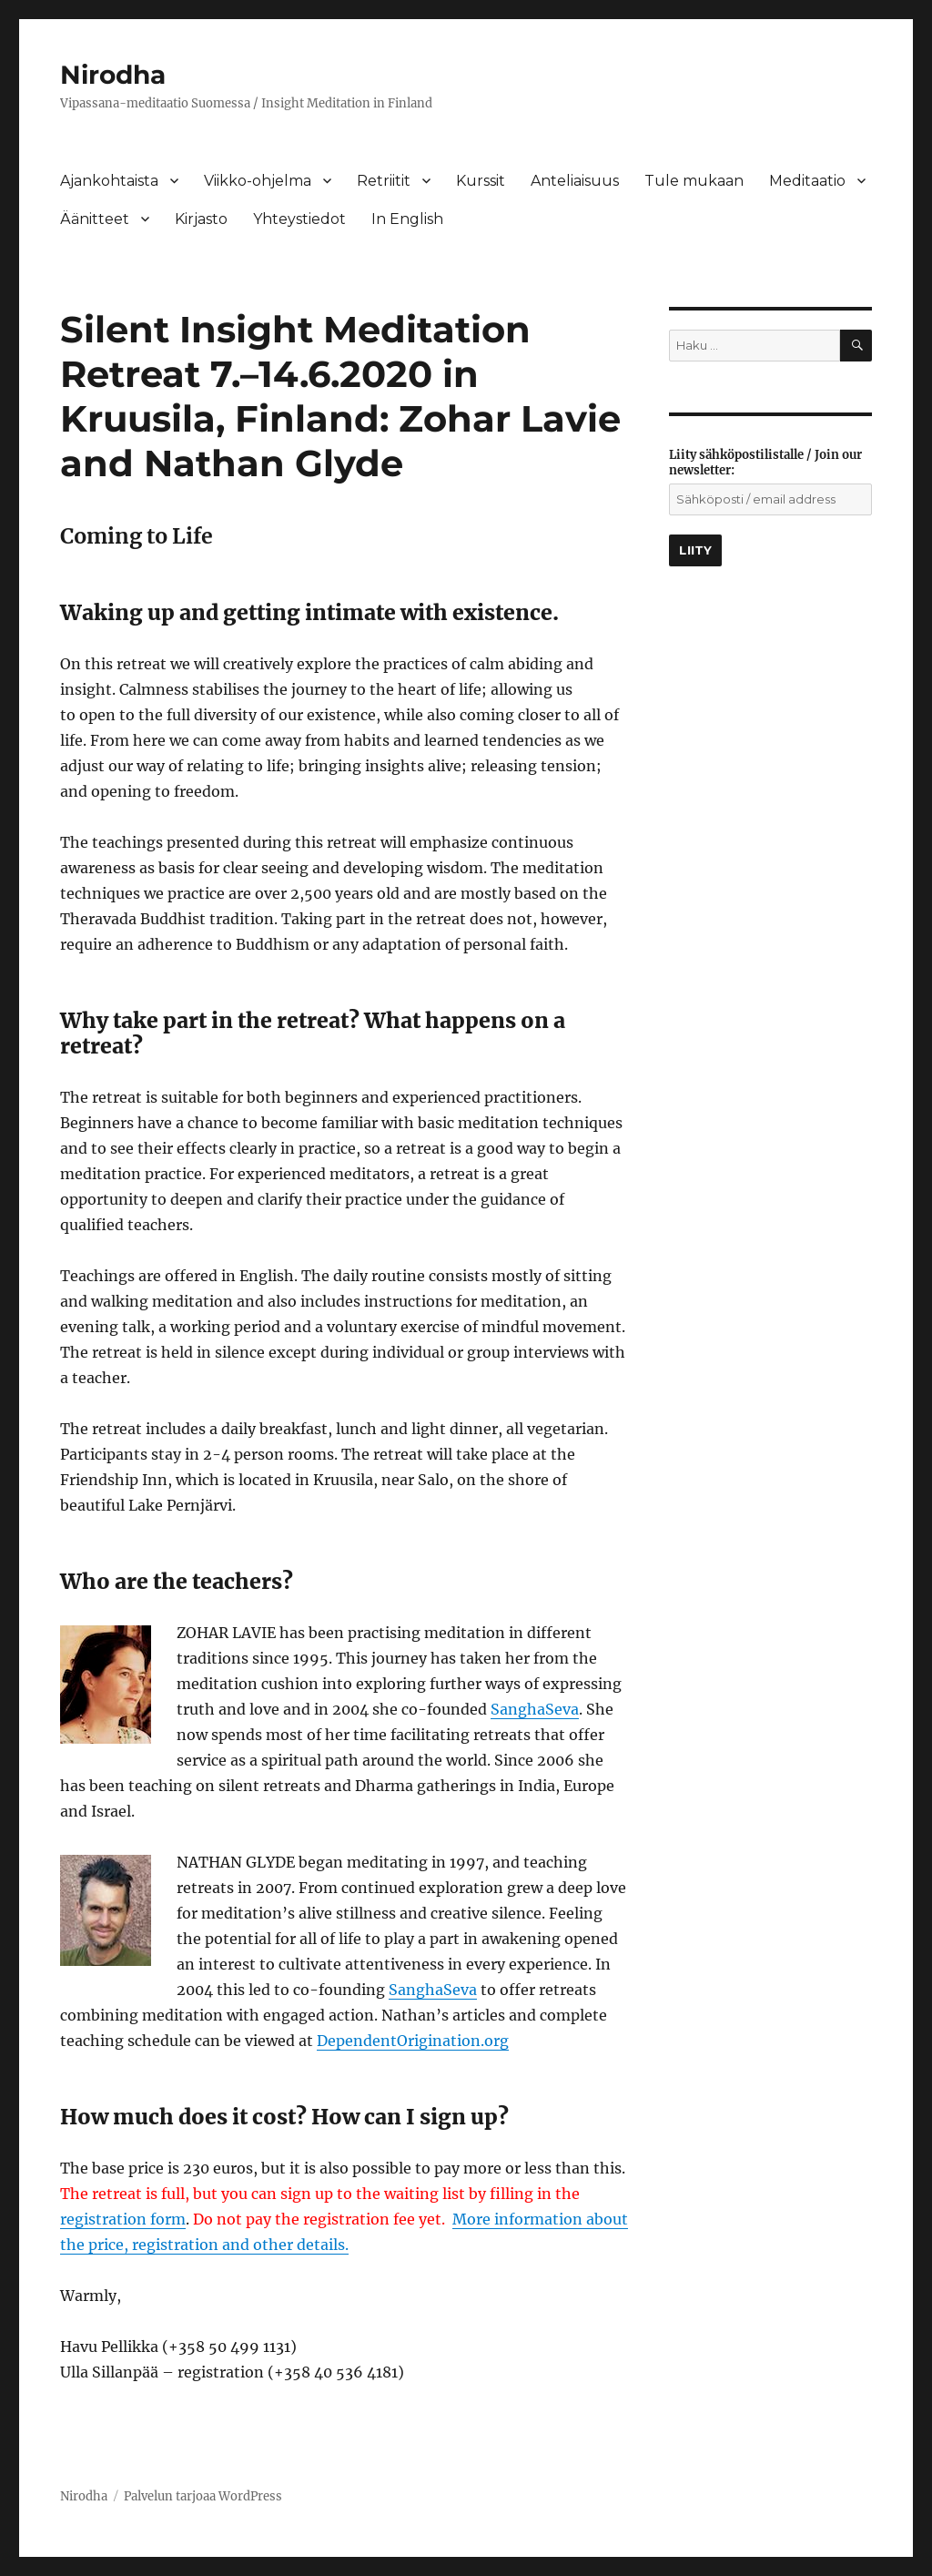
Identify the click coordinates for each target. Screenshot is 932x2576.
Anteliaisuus (575, 180)
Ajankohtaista (109, 180)
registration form (123, 2219)
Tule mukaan (694, 180)
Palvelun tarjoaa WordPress (203, 2496)
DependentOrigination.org (413, 2040)
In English (407, 219)
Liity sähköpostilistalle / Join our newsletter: (765, 462)
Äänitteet (94, 219)
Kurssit (480, 180)
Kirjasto (201, 219)
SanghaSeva (535, 1709)
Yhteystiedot (299, 219)
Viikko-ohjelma (257, 180)
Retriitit (383, 180)
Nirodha (113, 74)
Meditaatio (807, 180)
